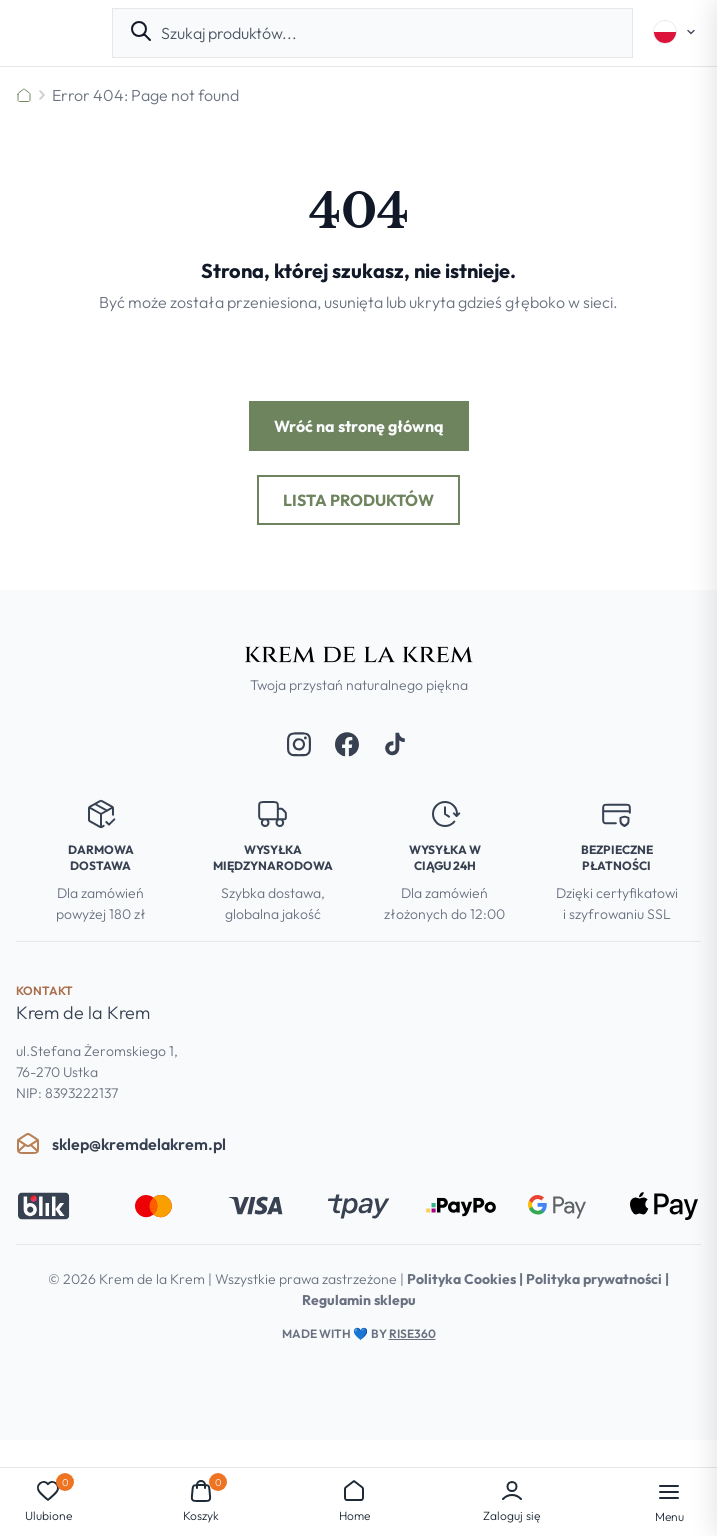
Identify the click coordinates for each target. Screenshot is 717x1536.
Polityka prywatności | (597, 1279)
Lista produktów (358, 500)
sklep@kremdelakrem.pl (121, 1144)
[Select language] (675, 32)
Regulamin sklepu (359, 1300)
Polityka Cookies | (466, 1279)
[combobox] (388, 33)
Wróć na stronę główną (359, 426)
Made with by (359, 1333)
